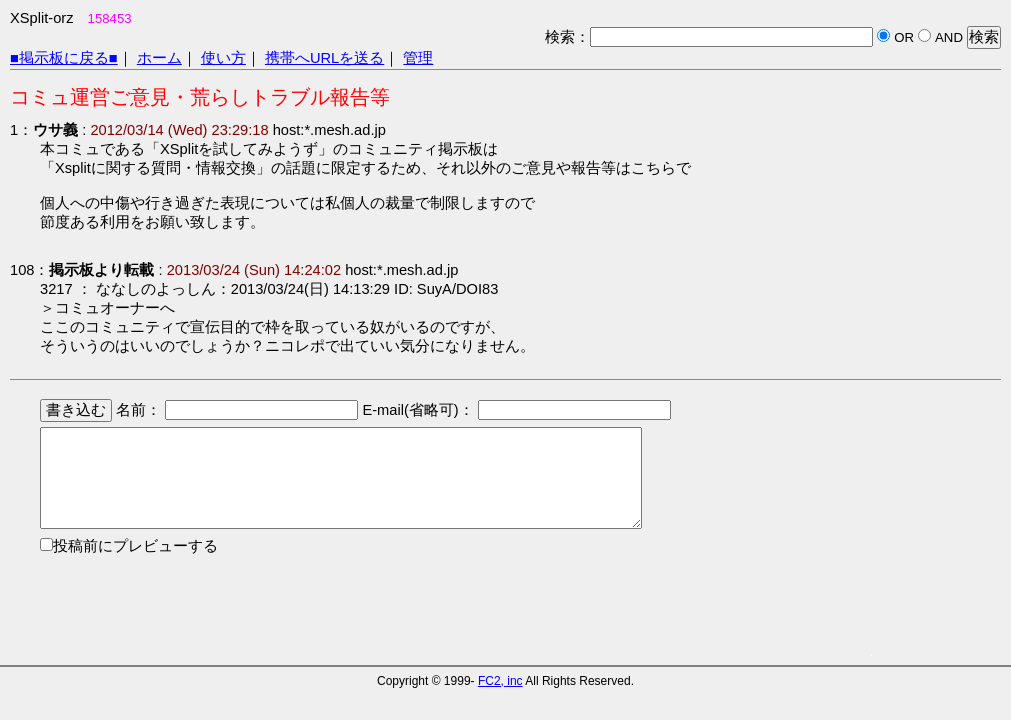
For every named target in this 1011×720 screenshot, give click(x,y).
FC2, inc (500, 681)
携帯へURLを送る (324, 58)
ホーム (159, 58)
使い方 (223, 58)
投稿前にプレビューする (135, 546)
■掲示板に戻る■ (64, 58)
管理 (418, 58)
